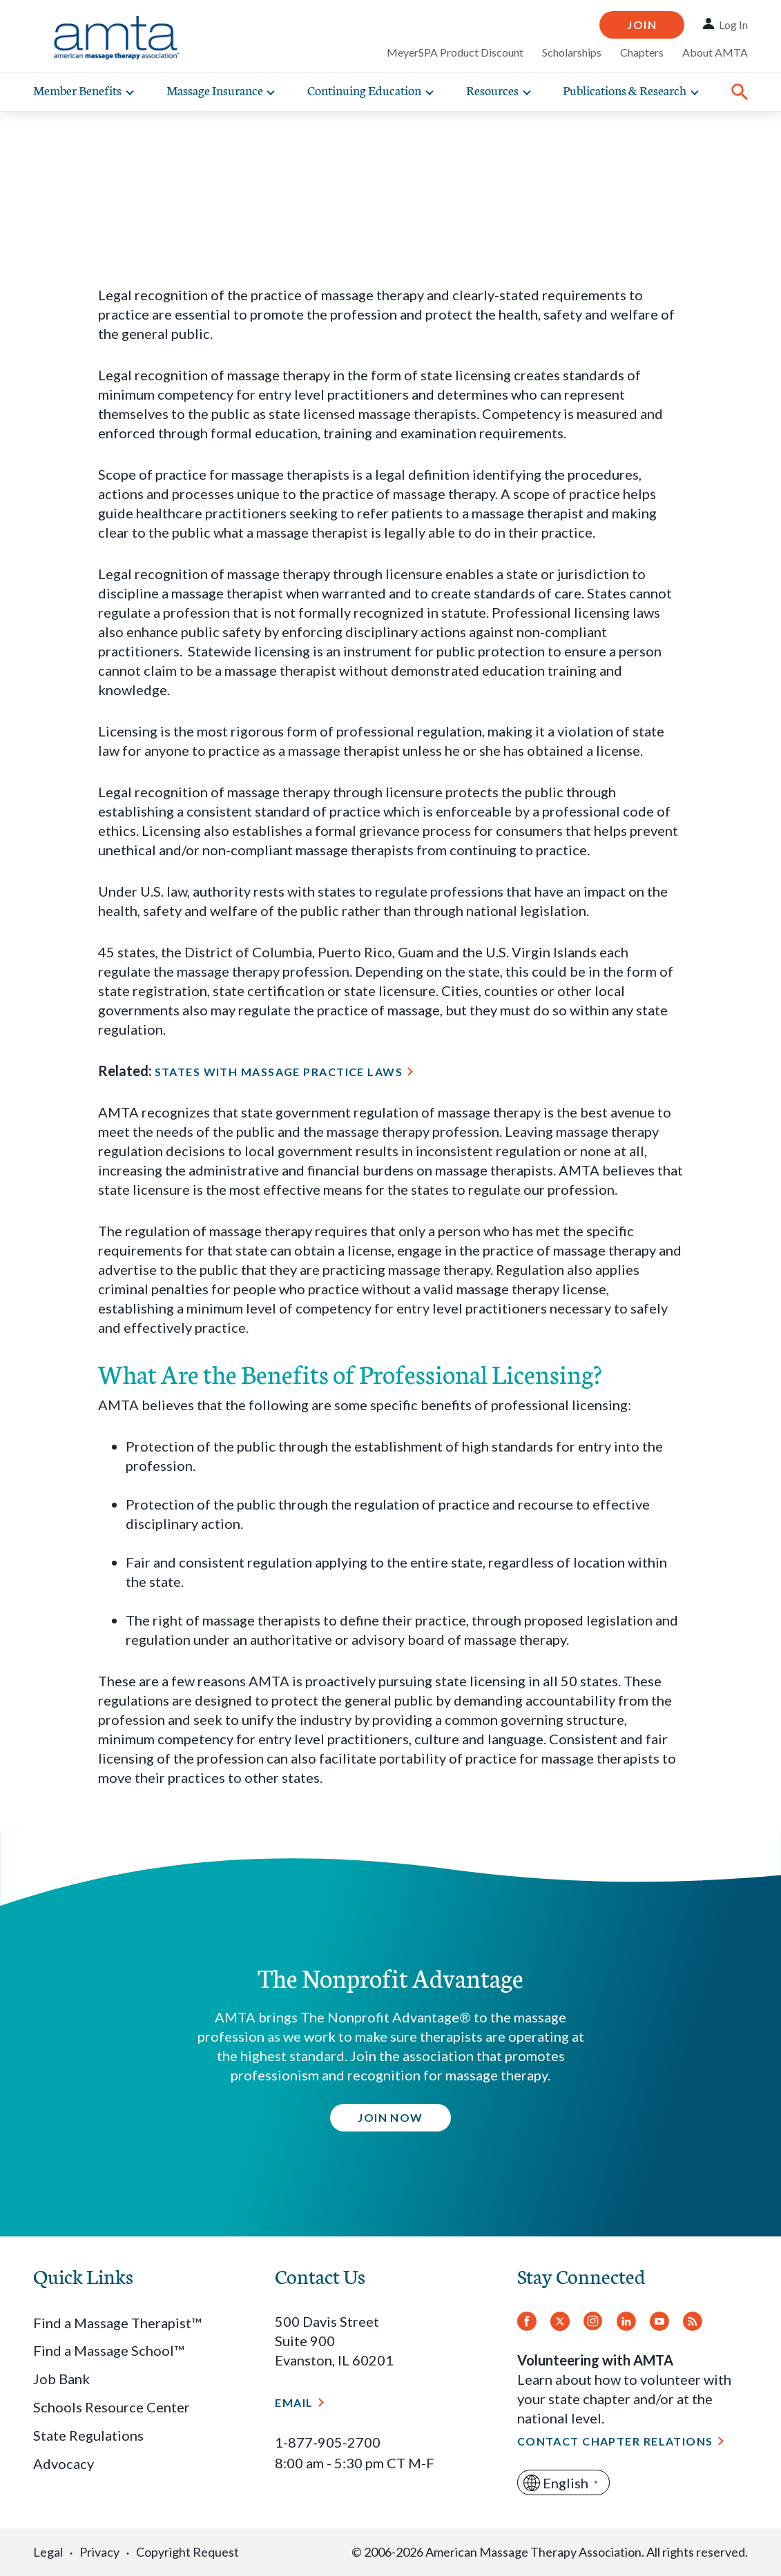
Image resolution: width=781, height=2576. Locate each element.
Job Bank (61, 2378)
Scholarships (571, 52)
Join (642, 24)
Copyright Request (187, 2551)
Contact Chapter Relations (615, 2441)
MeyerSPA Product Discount (455, 52)
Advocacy (63, 2463)
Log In (733, 24)
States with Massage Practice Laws (279, 1071)
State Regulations (88, 2435)
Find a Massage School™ (108, 2350)
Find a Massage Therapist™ (117, 2322)
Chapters (642, 52)
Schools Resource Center (111, 2407)
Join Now (390, 2117)
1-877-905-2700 (327, 2442)
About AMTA (715, 52)
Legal (48, 2551)
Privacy (99, 2551)
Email (294, 2402)
